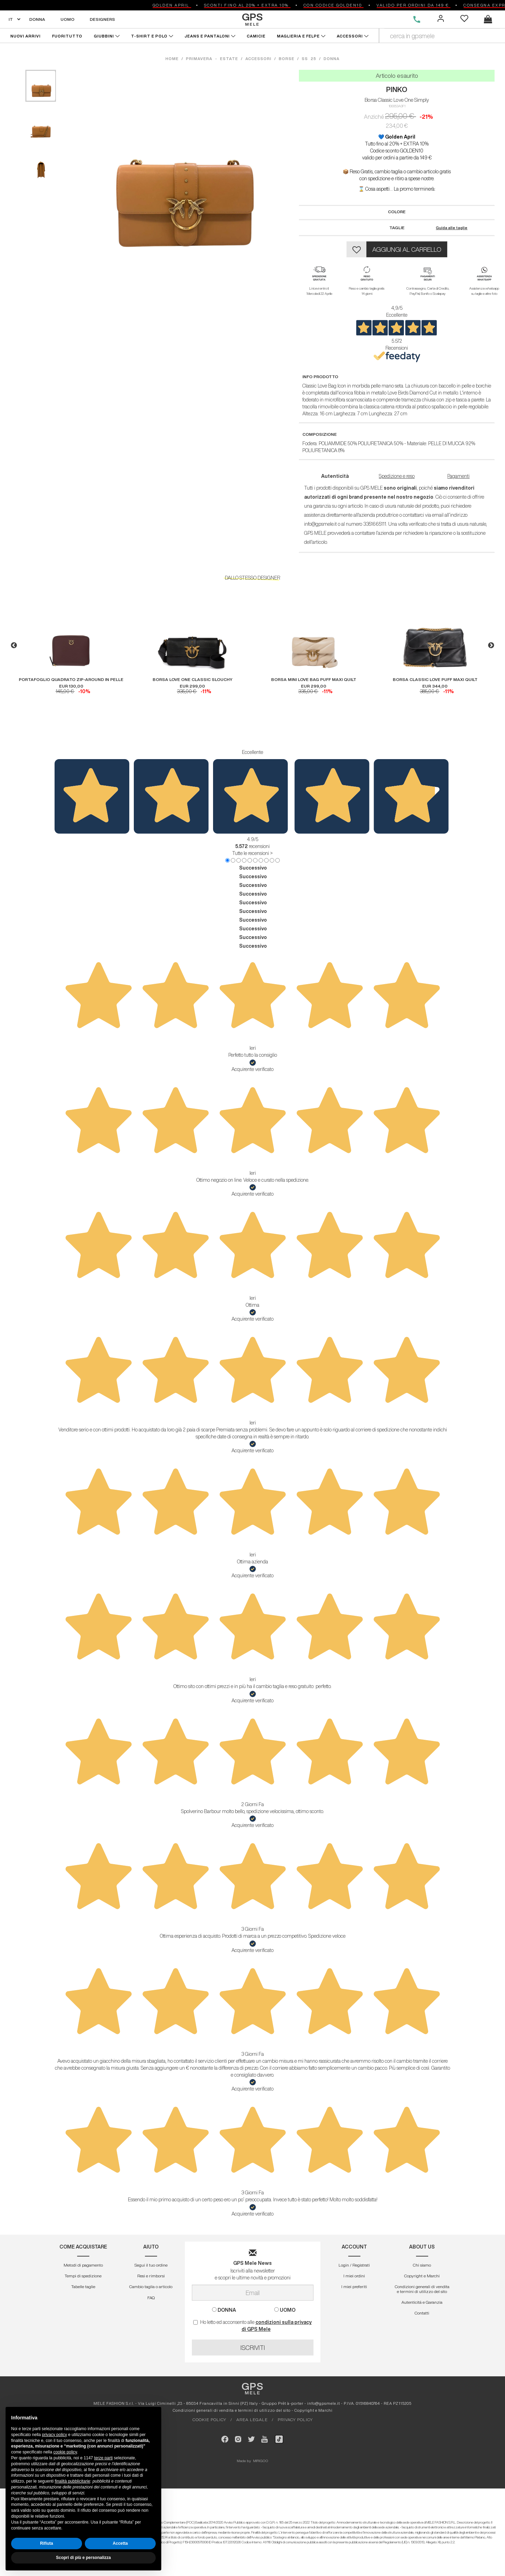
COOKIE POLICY (209, 2419)
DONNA (37, 19)
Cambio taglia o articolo (150, 2286)
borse (286, 58)
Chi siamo (422, 2265)
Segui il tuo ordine (151, 2265)
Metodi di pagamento (83, 2265)
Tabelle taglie (83, 2286)
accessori (258, 58)
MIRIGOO (260, 2460)
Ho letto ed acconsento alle (252, 2326)
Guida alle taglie (451, 228)
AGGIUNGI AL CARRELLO (406, 249)
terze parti (103, 2457)
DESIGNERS (102, 19)
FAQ (151, 2297)
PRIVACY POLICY (295, 2419)
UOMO (67, 19)
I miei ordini (354, 2276)
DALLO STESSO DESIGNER (252, 577)
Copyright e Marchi (422, 2276)
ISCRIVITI (253, 2347)
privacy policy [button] (54, 2434)
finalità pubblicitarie (72, 2481)
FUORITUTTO (67, 36)
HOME (173, 58)
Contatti (422, 2313)
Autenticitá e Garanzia (421, 2302)
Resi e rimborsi (151, 2276)
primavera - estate (212, 58)
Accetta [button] (120, 2543)
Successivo (253, 867)
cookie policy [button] (65, 2452)
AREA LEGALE (252, 2419)
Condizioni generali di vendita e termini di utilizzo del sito (422, 2288)
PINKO (396, 89)
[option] (71, 642)
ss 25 (309, 58)
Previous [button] (13, 645)
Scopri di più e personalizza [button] (83, 2557)
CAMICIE (257, 36)
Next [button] (491, 645)
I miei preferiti (354, 2286)
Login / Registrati (354, 2265)
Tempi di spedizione (83, 2276)
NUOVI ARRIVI (25, 36)
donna (332, 58)
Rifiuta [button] (46, 2543)
